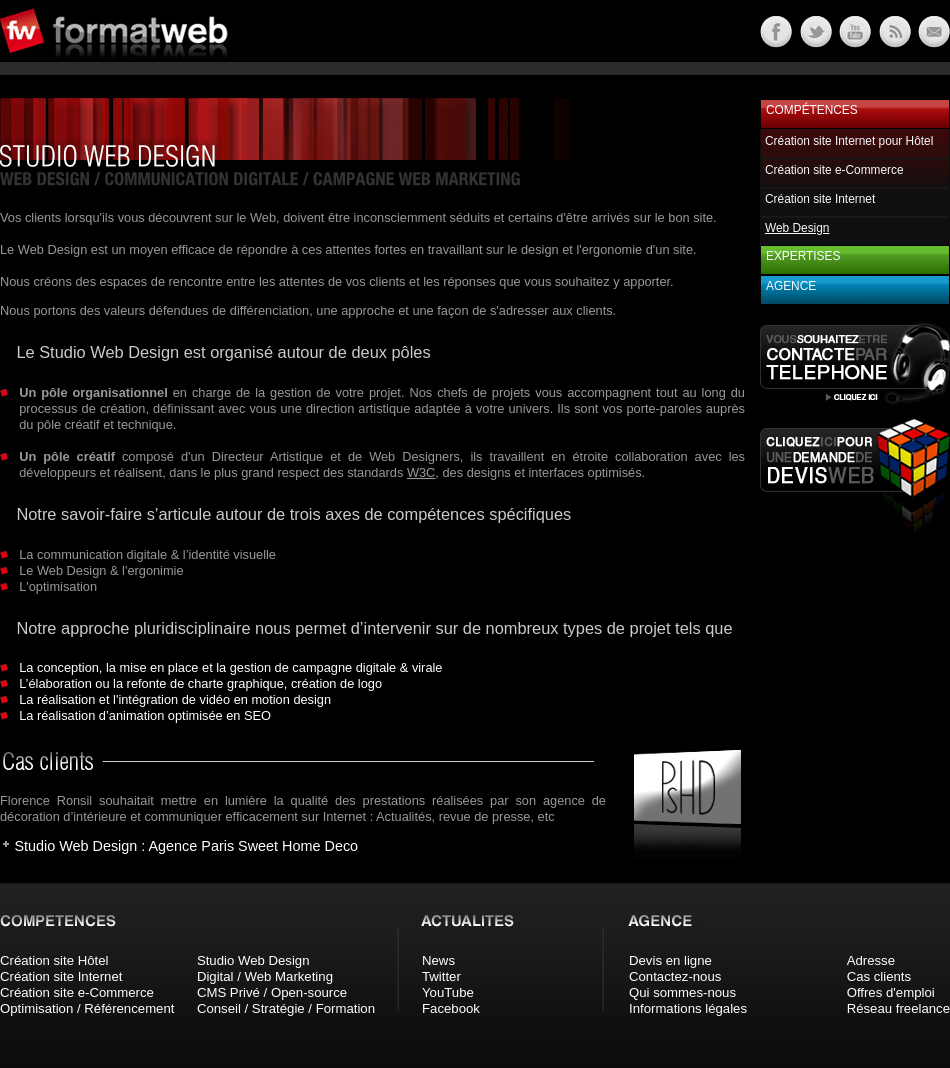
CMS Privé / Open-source (272, 992)
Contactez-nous (675, 976)
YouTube (448, 992)
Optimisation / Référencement (87, 1008)
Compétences (812, 110)
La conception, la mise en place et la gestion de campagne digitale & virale (230, 667)
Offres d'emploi (891, 992)
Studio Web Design (253, 960)
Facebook (451, 1008)
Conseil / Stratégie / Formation (286, 1008)
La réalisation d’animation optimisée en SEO (145, 715)
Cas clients (879, 976)
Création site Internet (820, 199)
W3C (421, 472)
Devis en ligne (670, 960)
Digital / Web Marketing (265, 976)
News (438, 960)
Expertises (803, 256)
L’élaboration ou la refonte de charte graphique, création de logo (200, 683)
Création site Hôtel (54, 960)
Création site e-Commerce (834, 170)
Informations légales (688, 1008)
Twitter (441, 976)
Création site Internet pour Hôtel (849, 141)
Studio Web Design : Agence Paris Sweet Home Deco (186, 846)
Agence (791, 286)
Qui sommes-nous (682, 992)
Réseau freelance (898, 1008)
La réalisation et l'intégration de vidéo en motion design (175, 699)
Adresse (871, 960)
